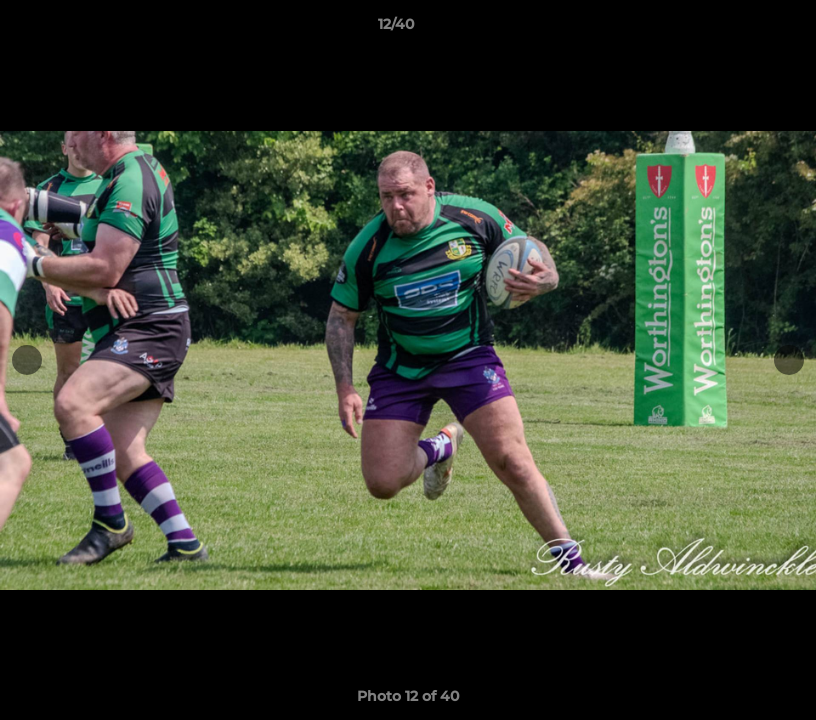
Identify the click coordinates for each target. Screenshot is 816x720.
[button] (732, 29)
